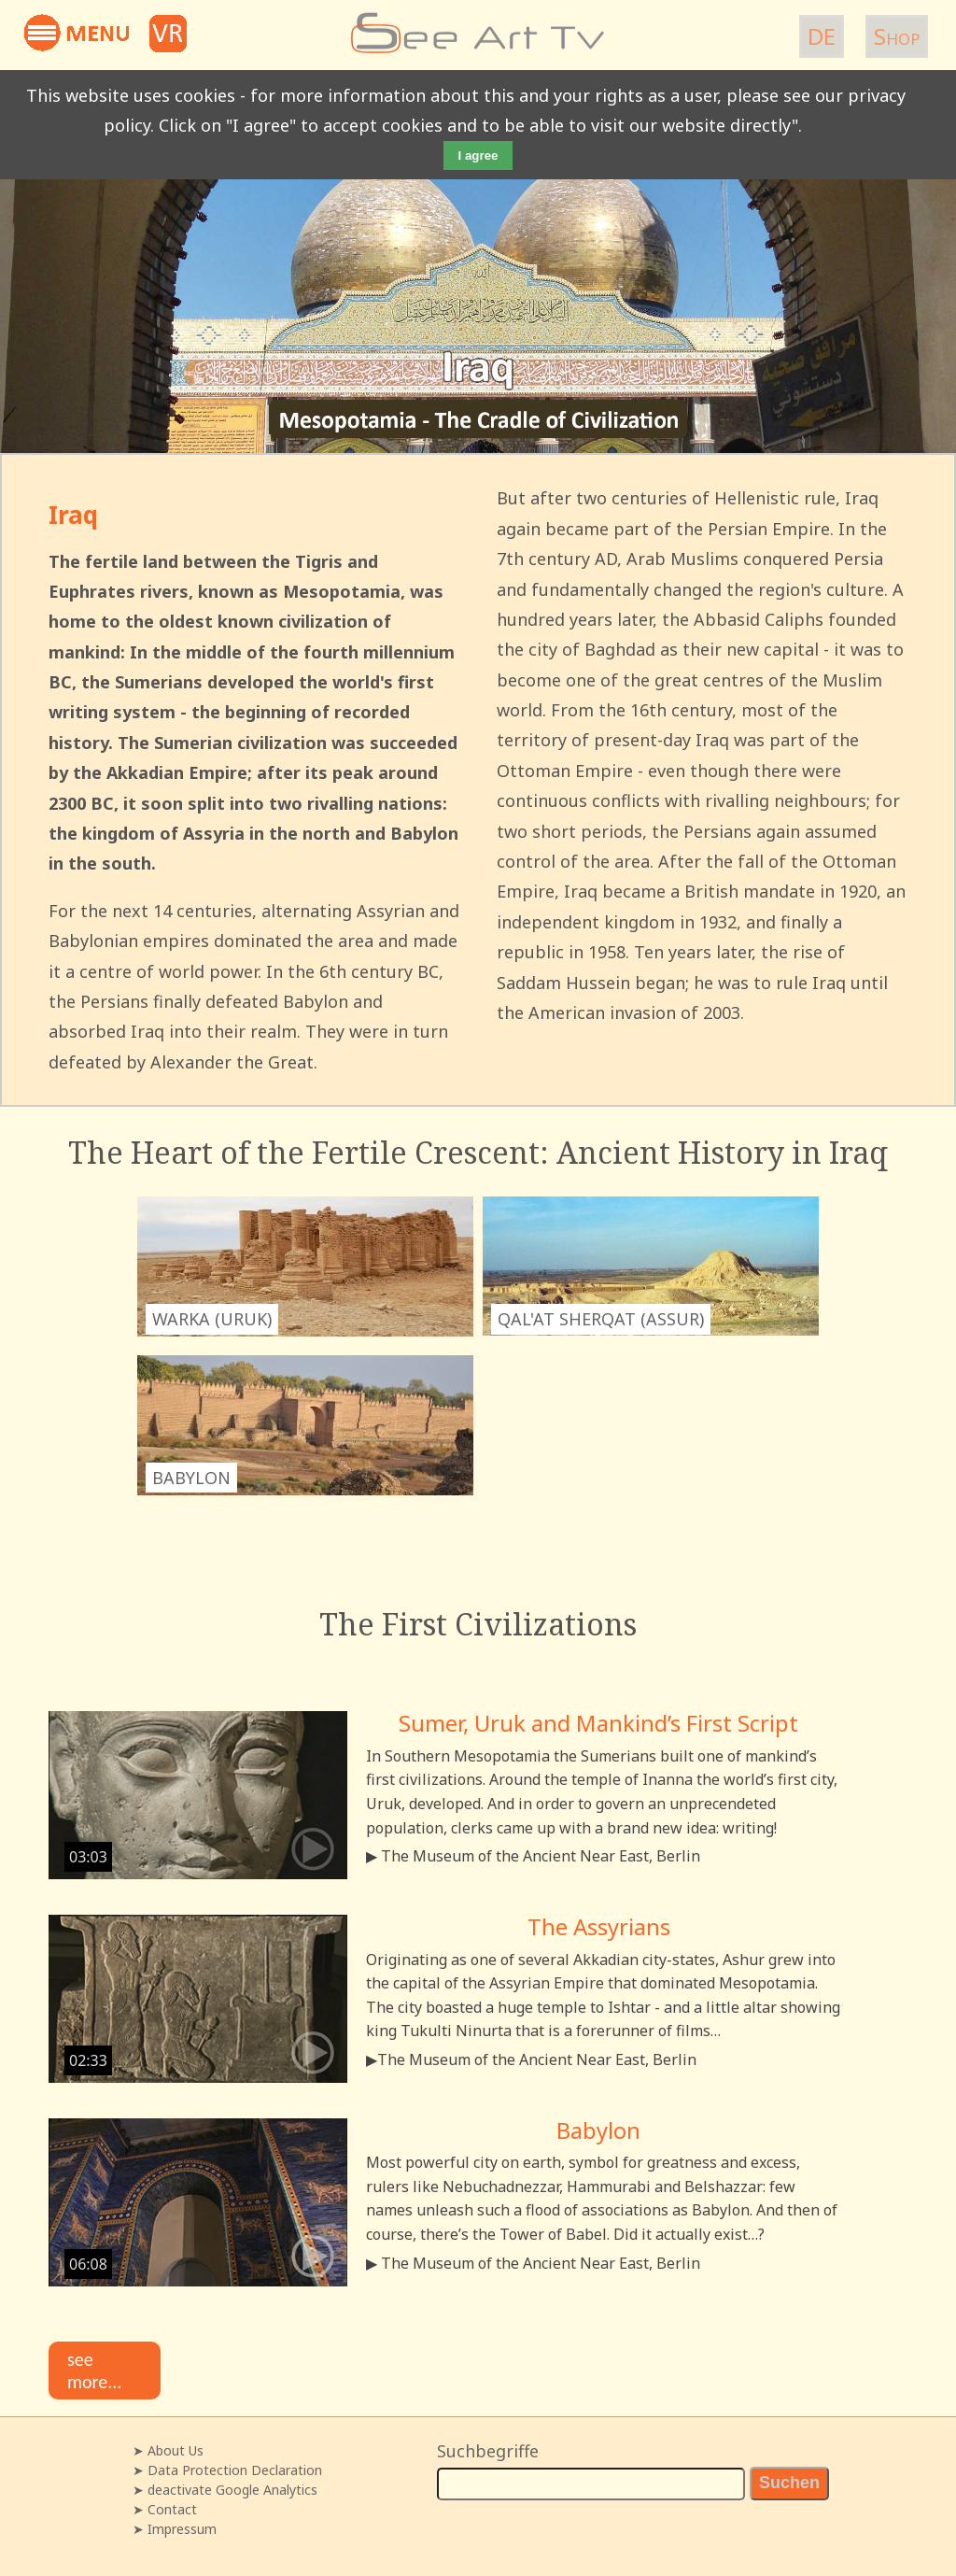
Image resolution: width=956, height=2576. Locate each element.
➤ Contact (165, 2509)
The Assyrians (598, 1926)
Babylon (598, 2130)
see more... (94, 2370)
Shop (897, 36)
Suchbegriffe (488, 2451)
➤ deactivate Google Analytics (225, 2489)
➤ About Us (168, 2450)
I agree (478, 156)
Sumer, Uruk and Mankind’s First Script (598, 1722)
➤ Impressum (175, 2529)
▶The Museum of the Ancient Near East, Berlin (531, 2059)
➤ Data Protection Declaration (227, 2470)
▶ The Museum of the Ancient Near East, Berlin (533, 1856)
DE (822, 36)
